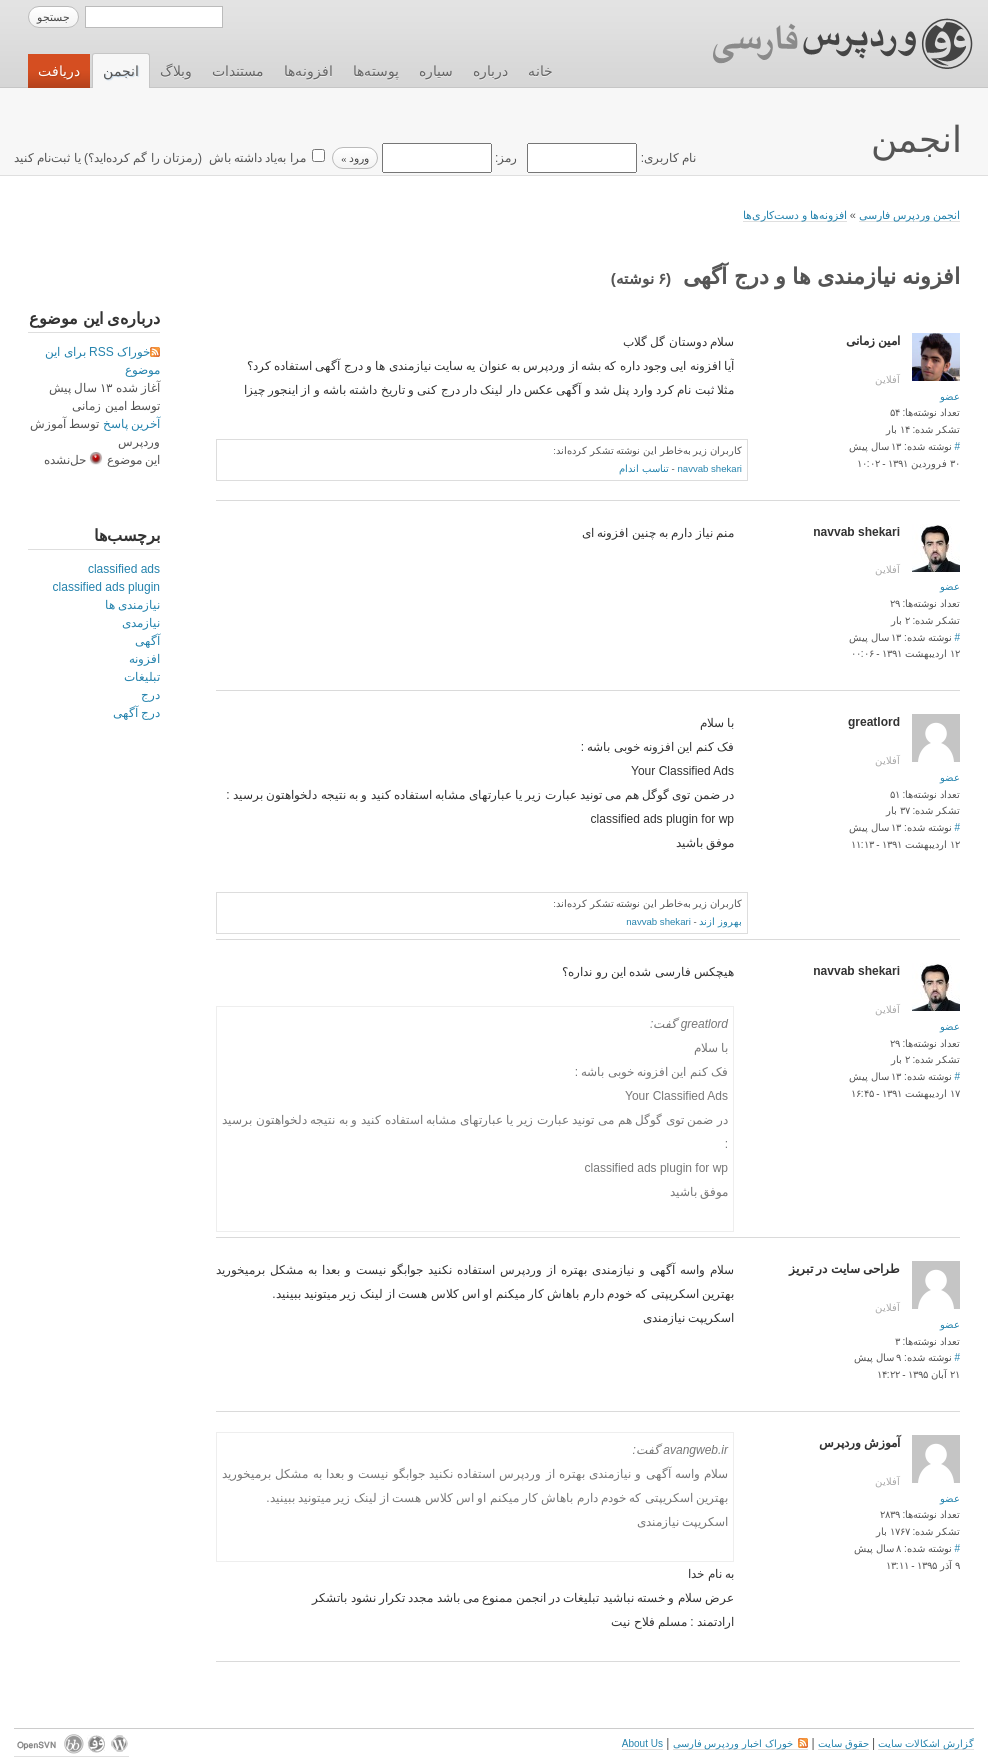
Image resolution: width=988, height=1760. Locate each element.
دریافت (59, 71)
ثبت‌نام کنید (42, 158)
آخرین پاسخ (131, 424)
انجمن (121, 71)
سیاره (436, 71)
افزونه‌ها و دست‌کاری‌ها (795, 215)
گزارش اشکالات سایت (926, 1743)
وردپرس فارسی (823, 44)
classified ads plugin (106, 587)
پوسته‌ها (376, 71)
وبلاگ (176, 71)
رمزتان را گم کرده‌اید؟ (143, 158)
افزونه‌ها (308, 71)
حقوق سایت (843, 1743)
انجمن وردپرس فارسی (909, 215)
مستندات (238, 71)
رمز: (447, 158)
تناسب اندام (644, 468)
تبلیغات (142, 677)
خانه (540, 71)
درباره (490, 71)
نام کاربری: (610, 158)
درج (150, 695)
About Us (642, 1743)
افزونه (144, 659)
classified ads (124, 569)
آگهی (147, 641)
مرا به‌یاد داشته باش (255, 158)
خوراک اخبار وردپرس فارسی (740, 1743)
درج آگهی (136, 713)
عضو (950, 396)
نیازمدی (141, 623)
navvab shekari (709, 468)
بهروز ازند (720, 921)
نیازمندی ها (132, 605)
